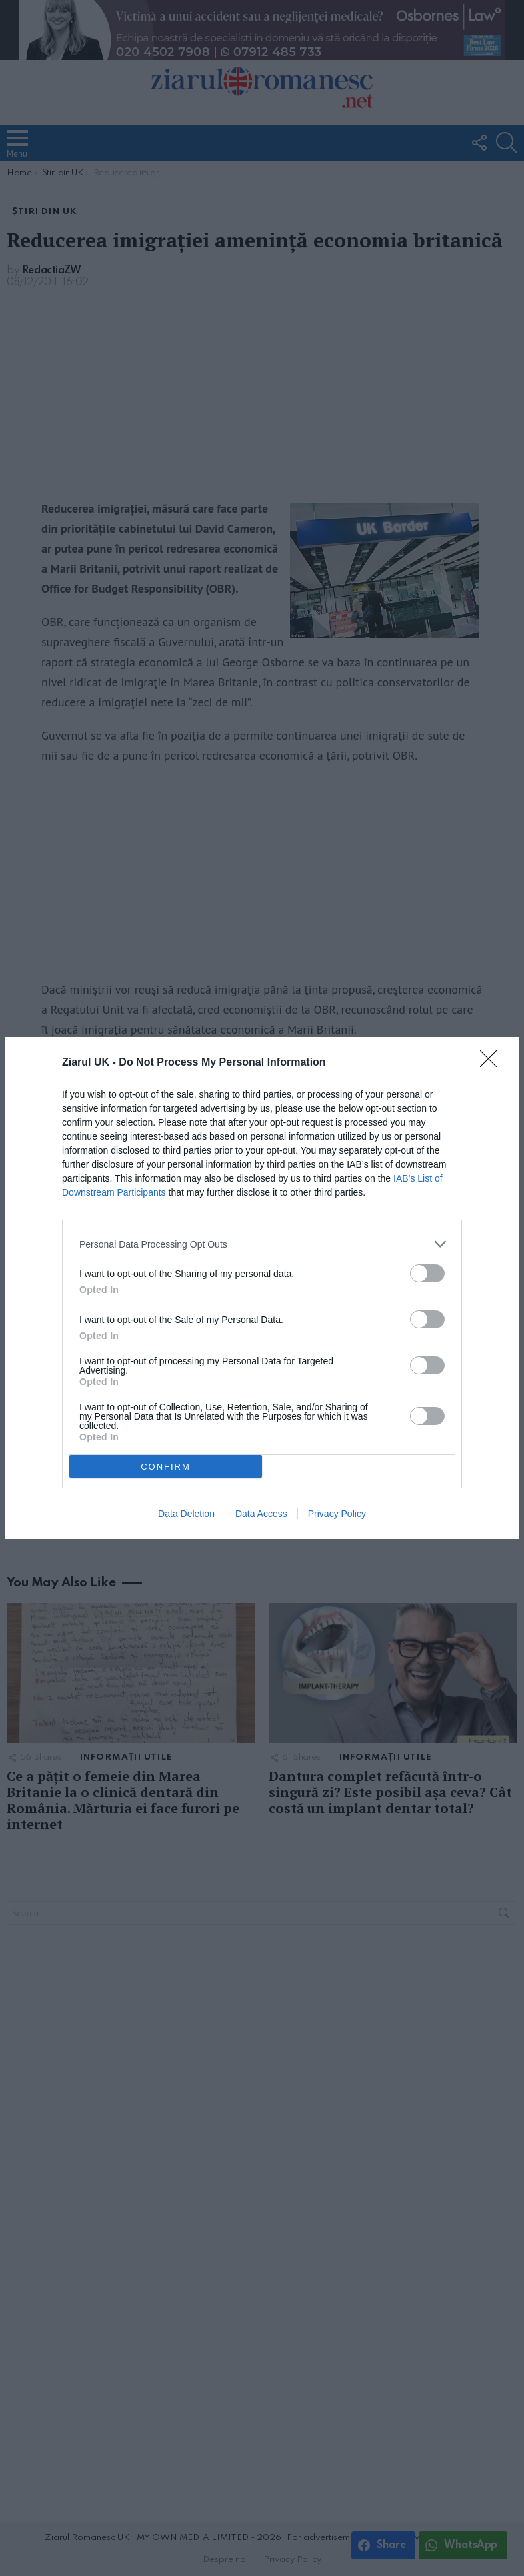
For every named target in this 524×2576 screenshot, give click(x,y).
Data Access (261, 1513)
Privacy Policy (337, 1513)
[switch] (427, 1273)
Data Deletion (186, 1513)
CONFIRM (166, 1467)
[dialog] (262, 1288)
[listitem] (262, 1244)
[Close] (492, 1063)
